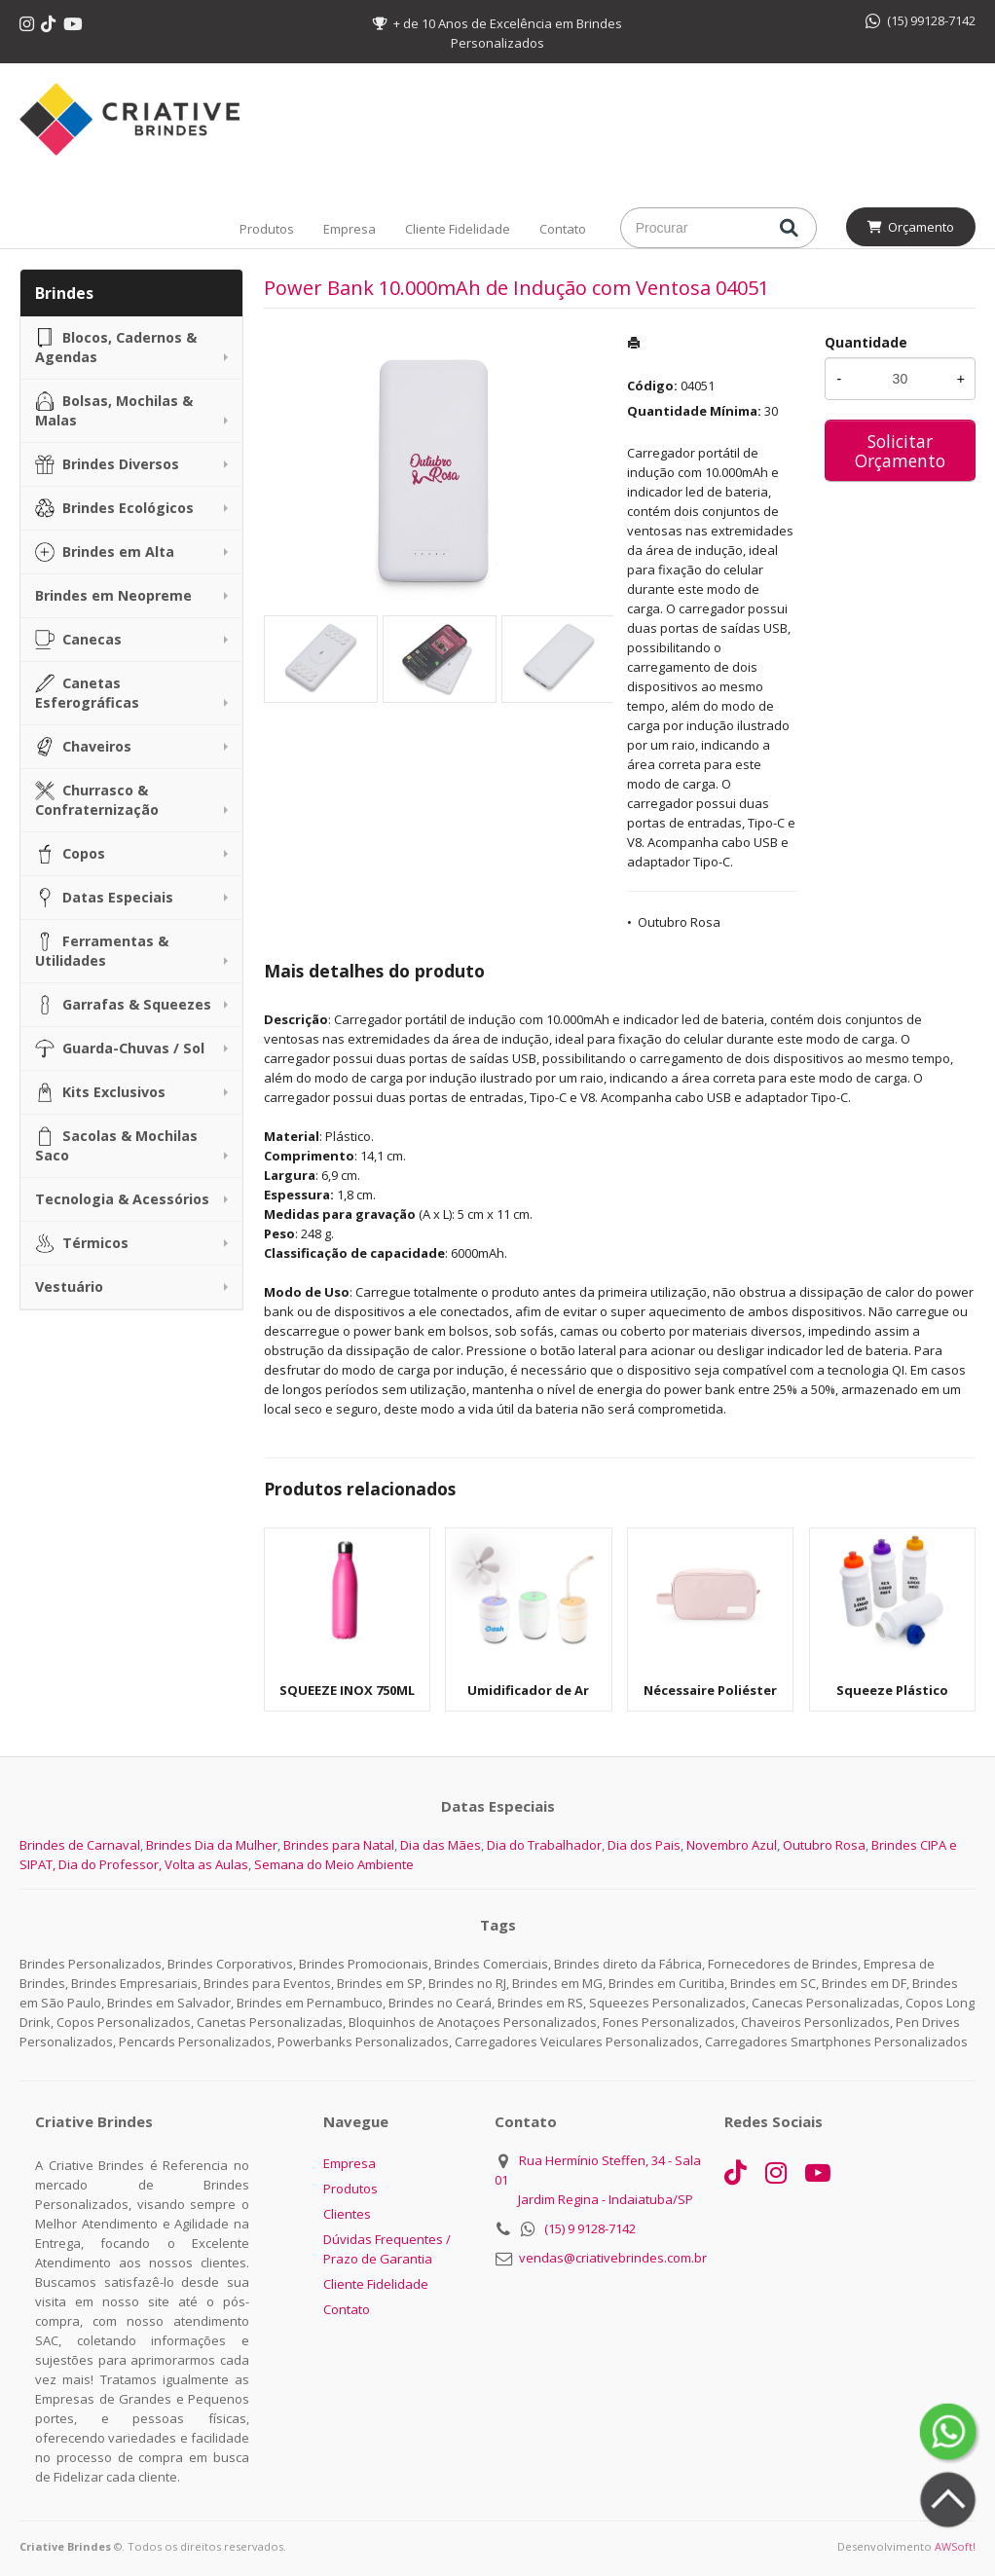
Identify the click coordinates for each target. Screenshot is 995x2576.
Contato (562, 229)
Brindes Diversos (107, 464)
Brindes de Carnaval (79, 1845)
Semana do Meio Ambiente (334, 1864)
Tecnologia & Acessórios (122, 1199)
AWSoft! (955, 2546)
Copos (70, 854)
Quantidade (866, 342)
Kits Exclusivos (100, 1092)
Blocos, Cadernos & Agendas (116, 347)
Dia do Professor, (110, 1864)
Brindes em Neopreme (113, 595)
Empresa (349, 229)
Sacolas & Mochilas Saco (116, 1145)
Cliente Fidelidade (457, 229)
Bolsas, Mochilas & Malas (114, 410)
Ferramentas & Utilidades (101, 951)
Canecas (78, 639)
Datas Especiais (104, 897)
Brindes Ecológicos (114, 508)
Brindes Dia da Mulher (211, 1845)
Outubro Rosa (679, 922)
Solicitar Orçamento (900, 450)
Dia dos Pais (644, 1845)
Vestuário (69, 1286)
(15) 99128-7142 (921, 20)
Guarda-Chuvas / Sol (119, 1048)
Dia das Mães (440, 1845)
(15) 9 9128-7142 (590, 2228)
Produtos (267, 229)
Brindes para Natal (338, 1845)
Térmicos (82, 1243)
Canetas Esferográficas (87, 693)
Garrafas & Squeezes (123, 1004)
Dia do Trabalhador (544, 1845)
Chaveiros (83, 746)
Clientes (347, 2214)
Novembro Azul (731, 1845)
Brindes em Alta (104, 552)
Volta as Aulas (206, 1864)
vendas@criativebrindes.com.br (613, 2257)
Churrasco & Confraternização (97, 800)
